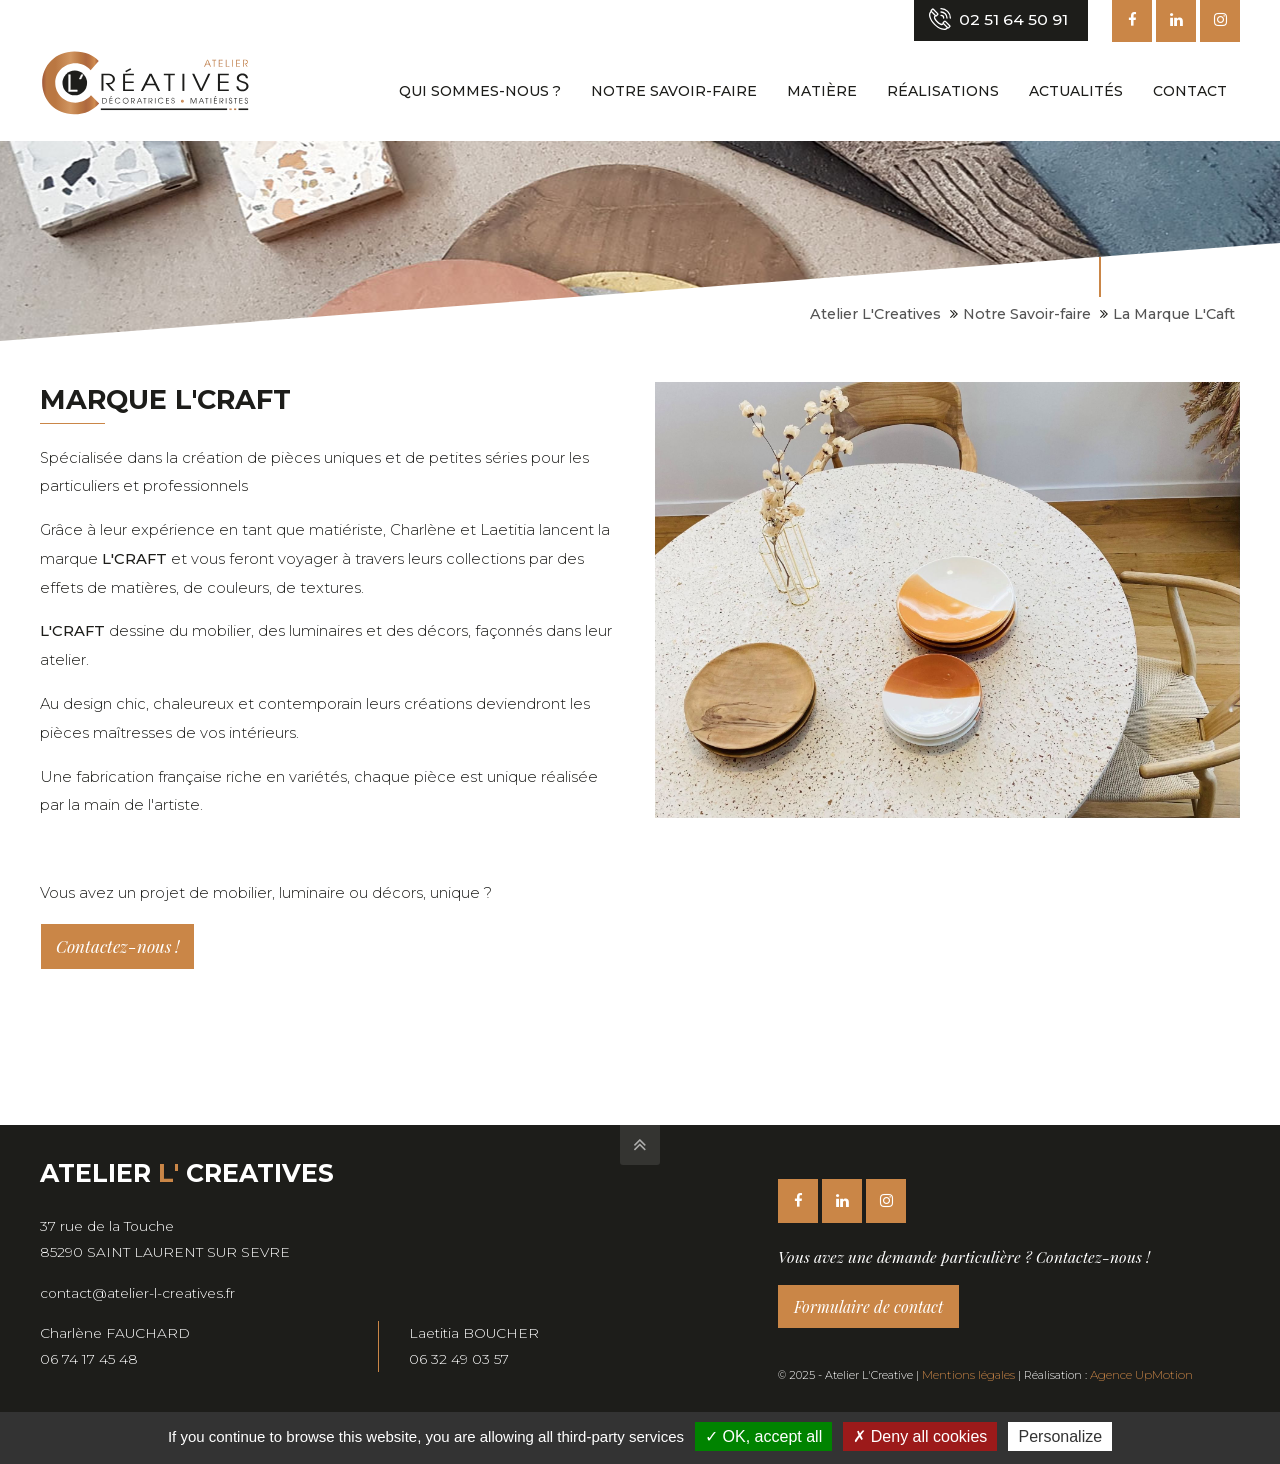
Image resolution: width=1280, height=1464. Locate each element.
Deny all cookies (920, 1436)
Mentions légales (966, 1375)
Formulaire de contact (868, 1306)
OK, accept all (763, 1436)
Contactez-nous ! (117, 946)
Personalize (1060, 1436)
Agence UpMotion (1134, 1375)
